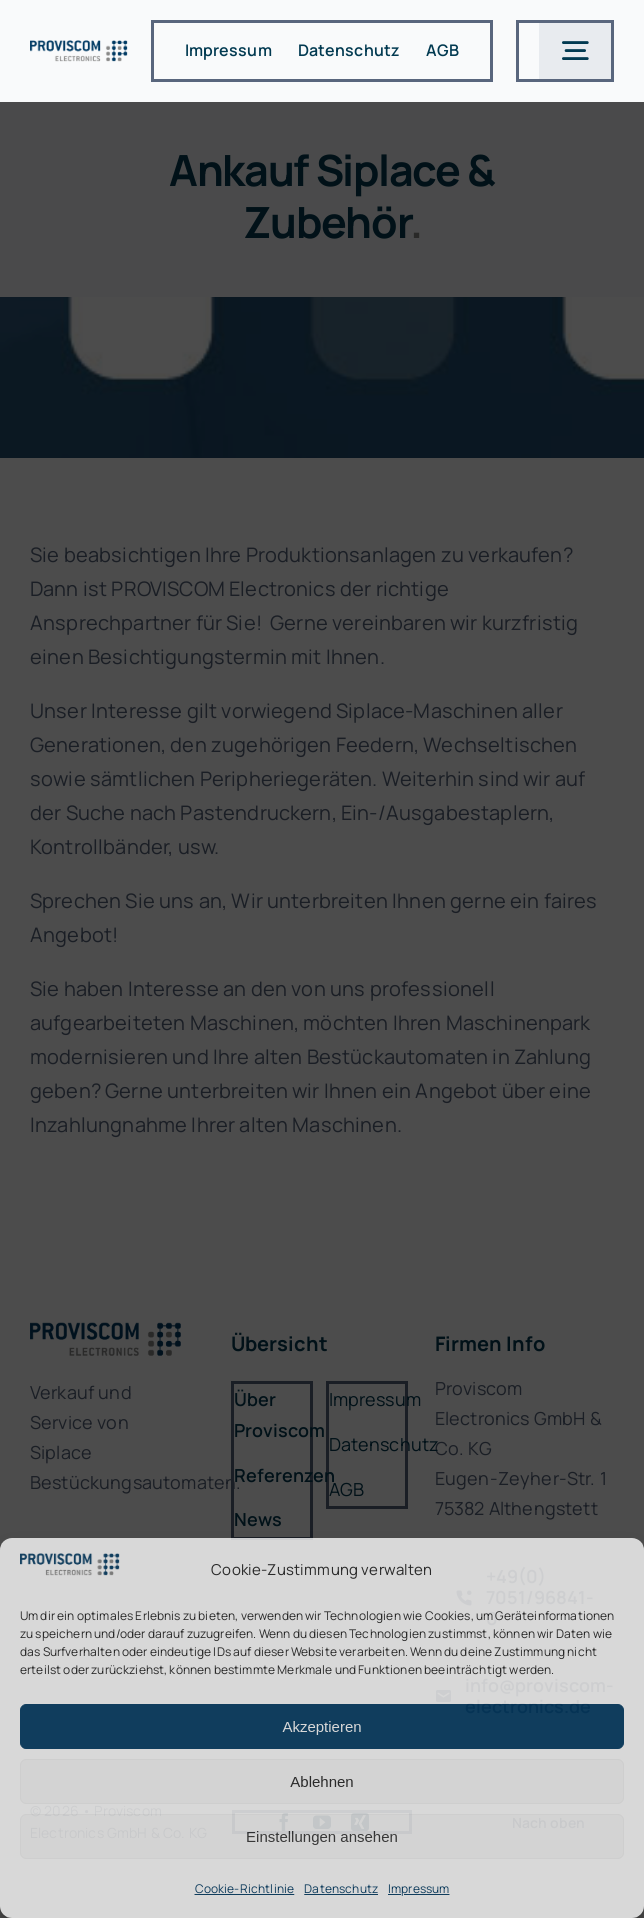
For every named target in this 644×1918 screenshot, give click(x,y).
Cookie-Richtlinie (245, 1888)
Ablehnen (321, 1781)
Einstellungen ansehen (322, 1836)
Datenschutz (341, 1888)
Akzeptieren (321, 1726)
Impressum (418, 1888)
